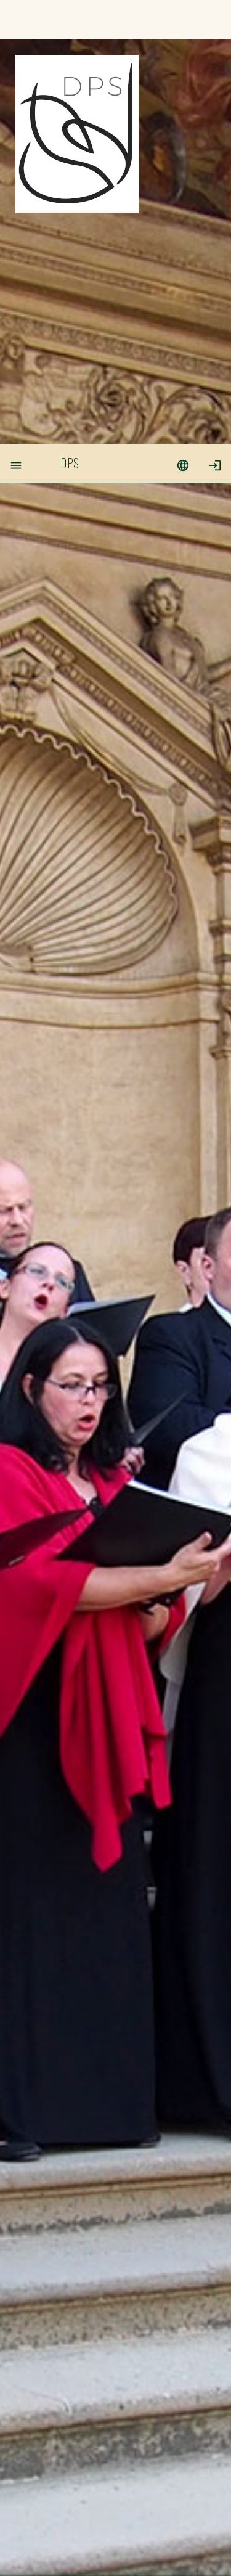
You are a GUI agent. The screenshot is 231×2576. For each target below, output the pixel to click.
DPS (69, 19)
